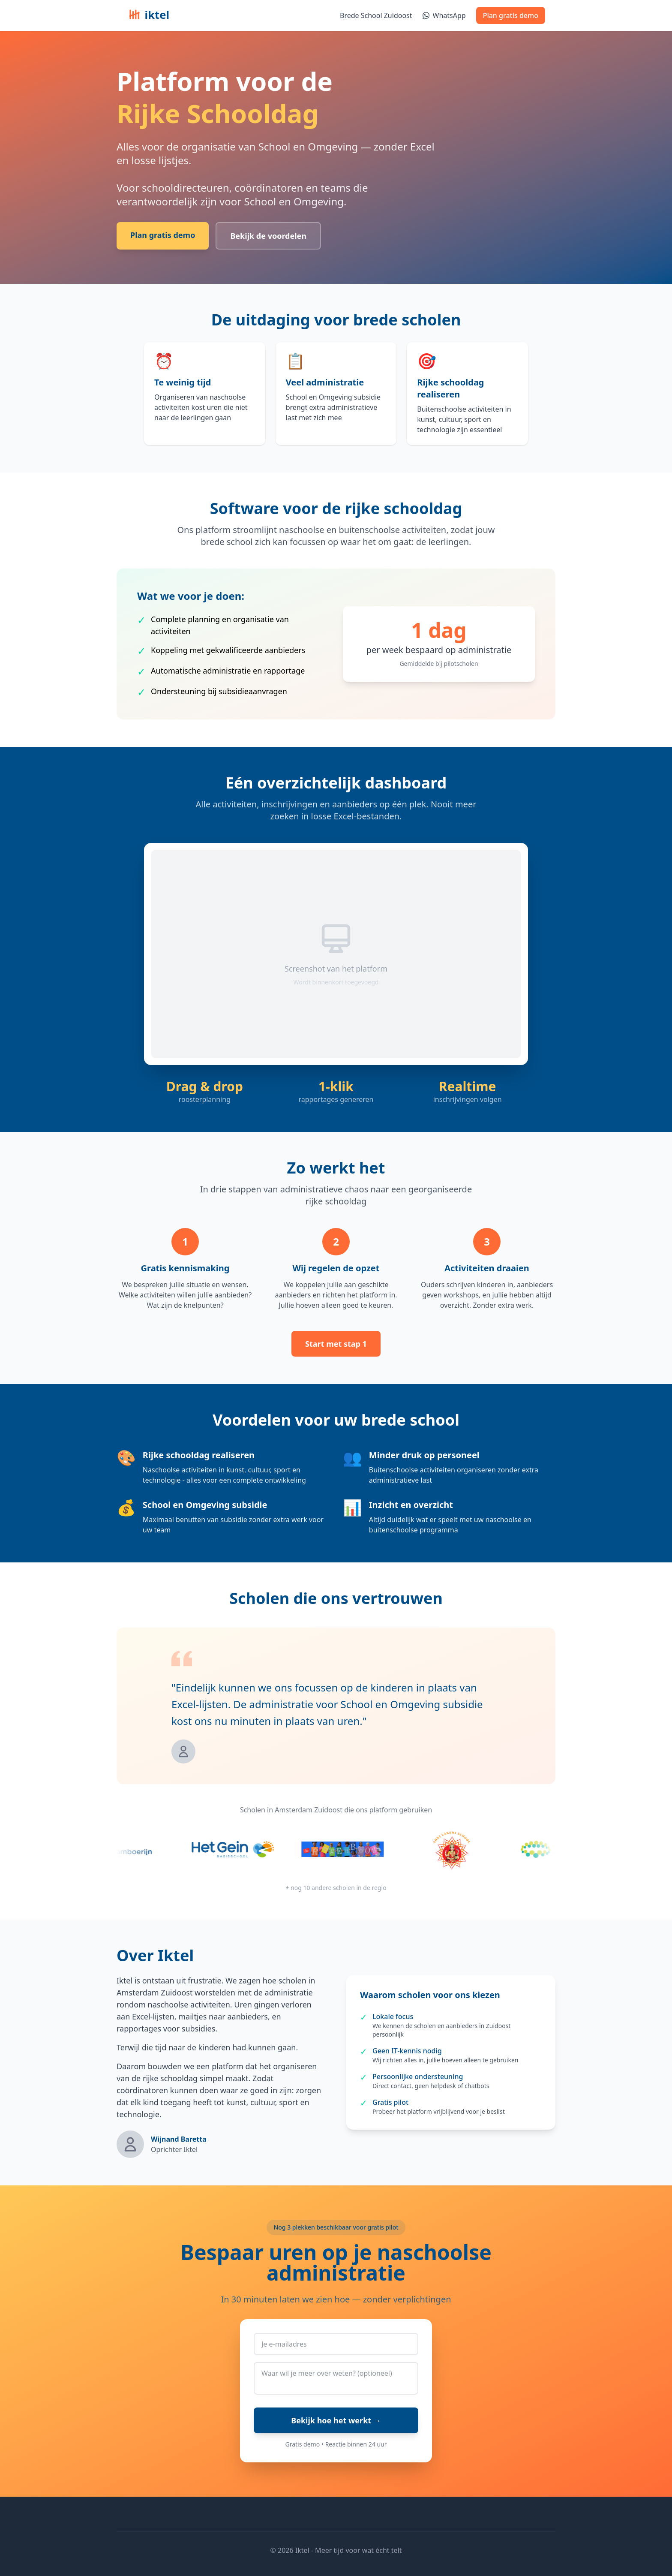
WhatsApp (444, 15)
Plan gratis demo (510, 15)
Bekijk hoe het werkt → (336, 2420)
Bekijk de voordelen (268, 236)
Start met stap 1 (336, 1344)
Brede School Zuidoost (376, 15)
